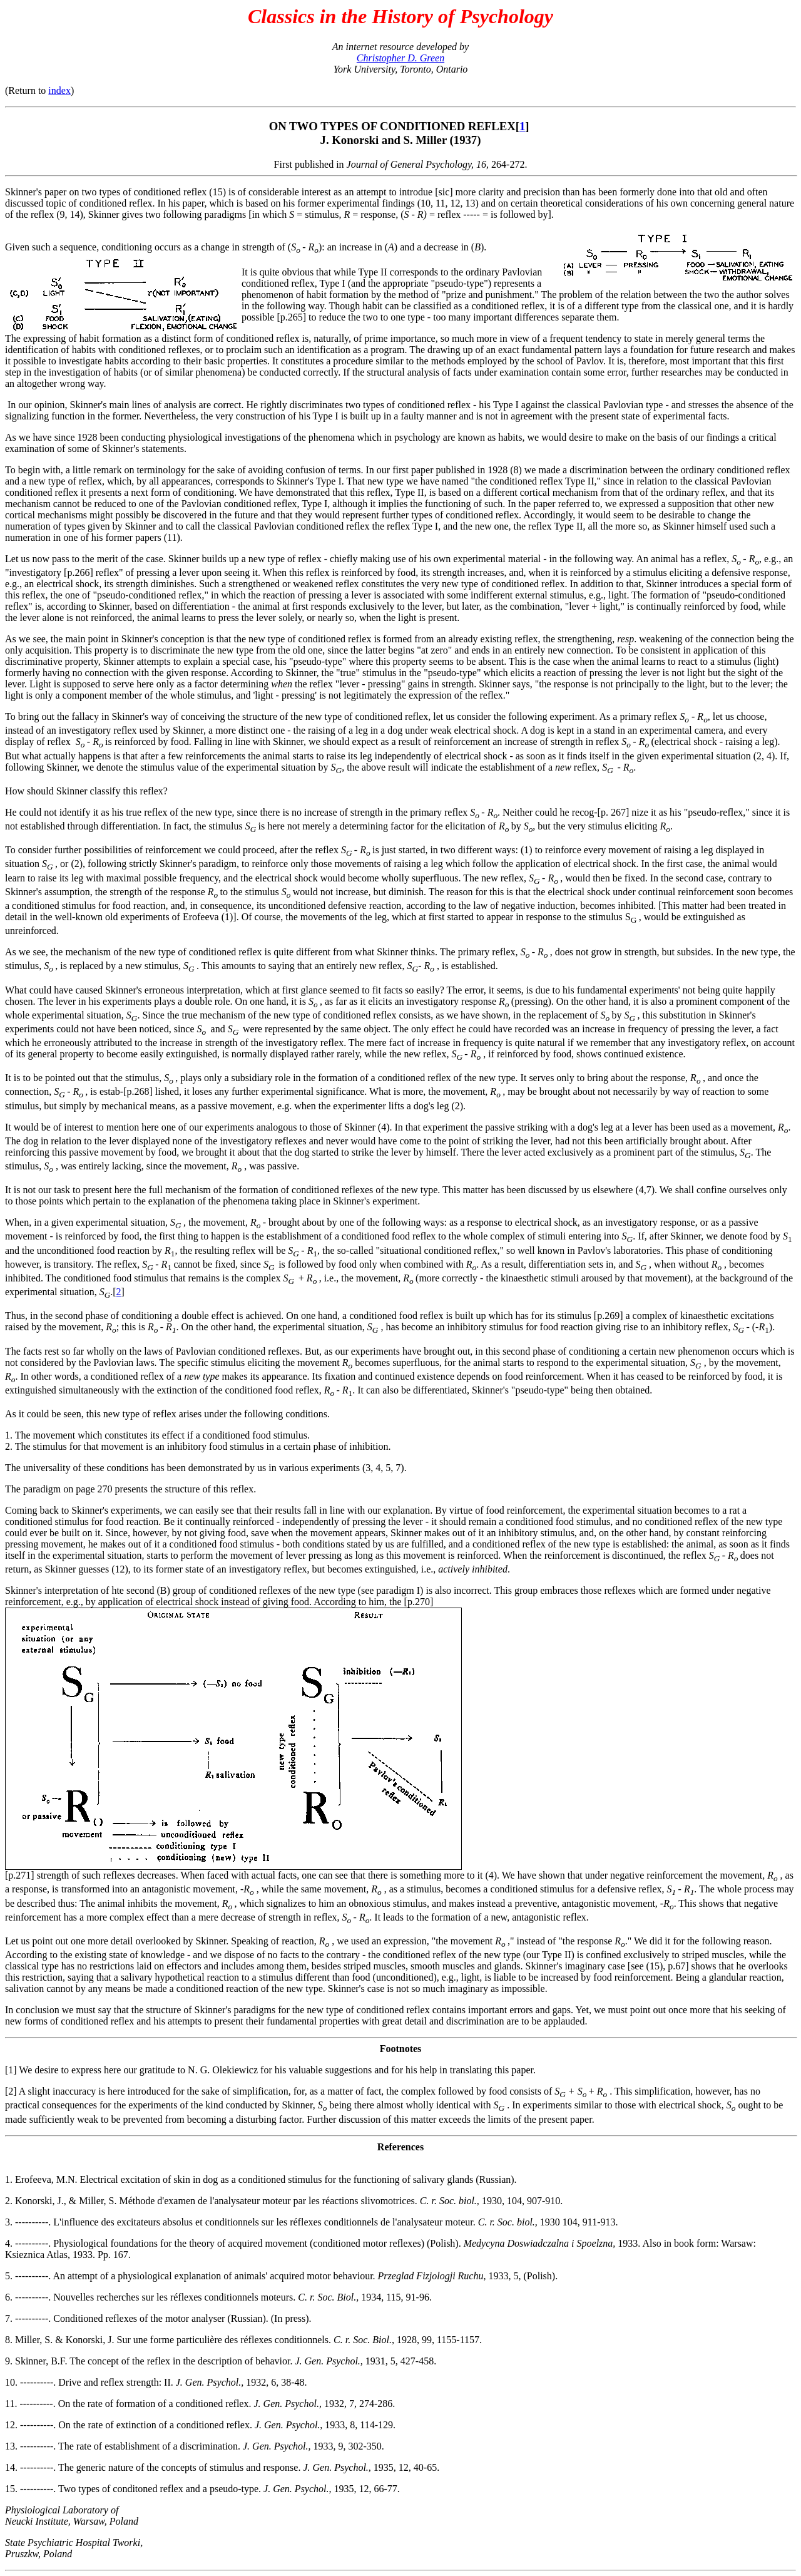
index (59, 90)
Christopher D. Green (400, 58)
